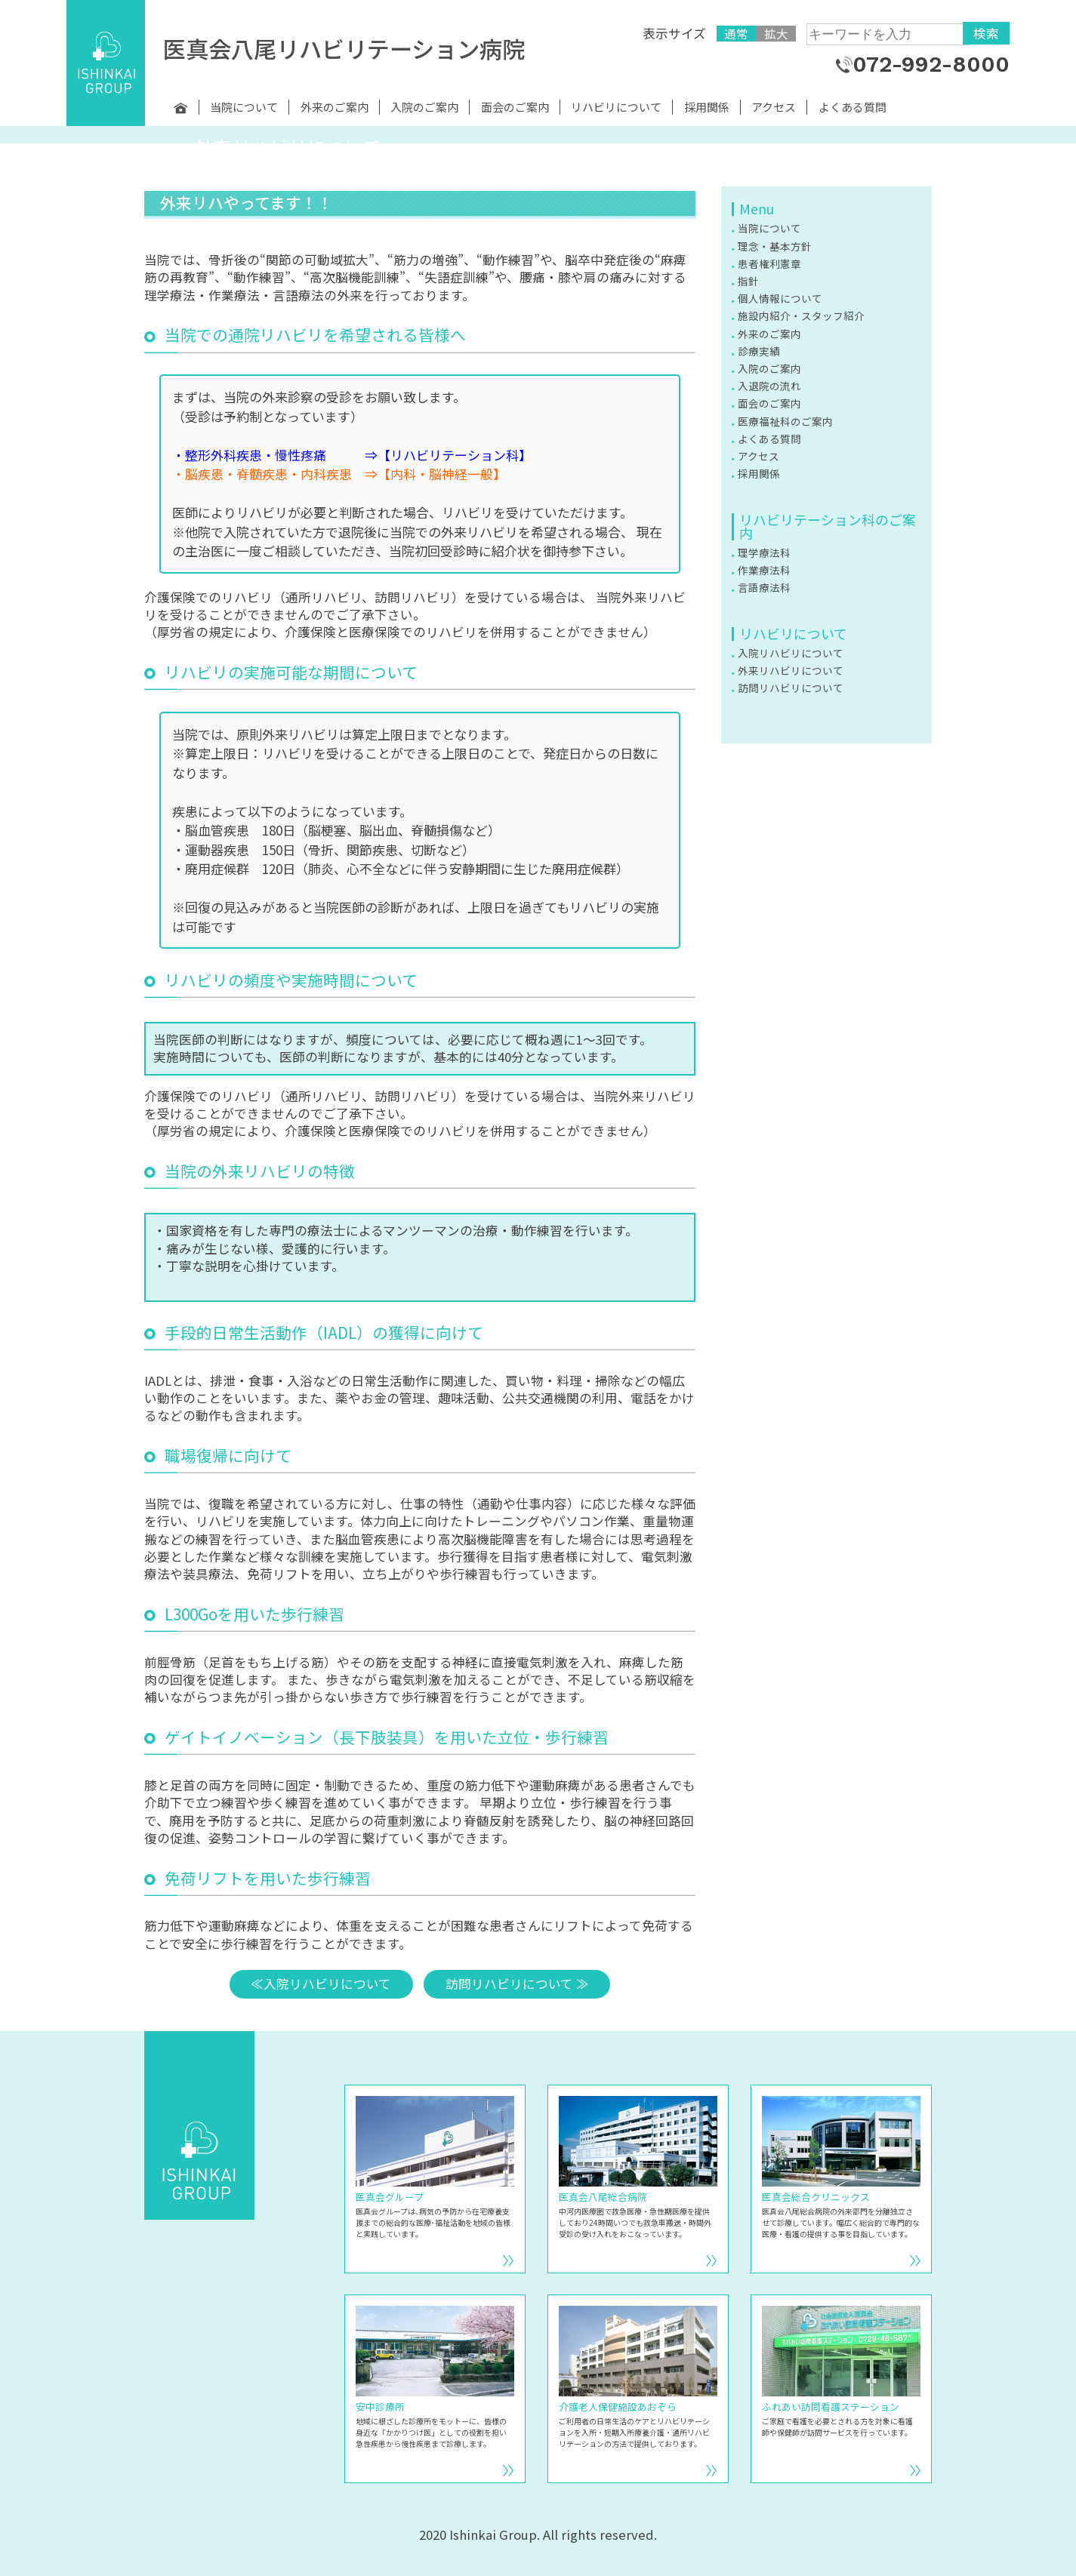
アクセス (773, 107)
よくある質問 (852, 107)
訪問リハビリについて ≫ (517, 1983)
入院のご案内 (424, 107)
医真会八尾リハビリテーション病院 (344, 48)
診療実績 (759, 351)
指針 (748, 280)
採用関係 (706, 107)
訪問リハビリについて (790, 687)
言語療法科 (764, 587)
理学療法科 (764, 552)
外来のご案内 (334, 107)
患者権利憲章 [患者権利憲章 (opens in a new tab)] (769, 263)
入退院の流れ (769, 385)
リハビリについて (616, 107)
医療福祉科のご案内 (785, 421)
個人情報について (780, 298)
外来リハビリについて (790, 670)
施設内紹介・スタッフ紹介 (801, 315)
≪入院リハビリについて (321, 1983)
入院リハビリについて (790, 652)
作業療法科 (764, 569)
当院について (244, 107)
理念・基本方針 (775, 246)
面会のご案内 (515, 107)
